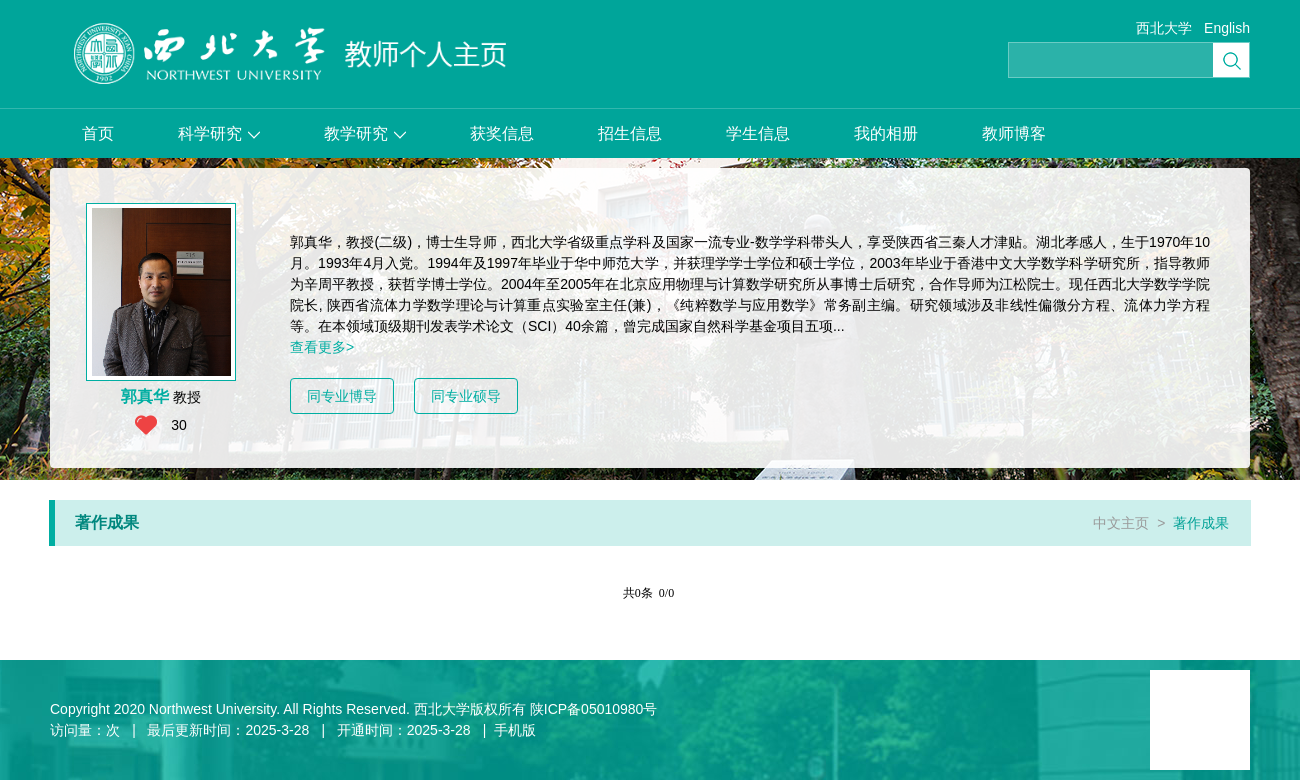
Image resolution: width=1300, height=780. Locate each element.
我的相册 (886, 133)
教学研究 (365, 133)
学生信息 (758, 133)
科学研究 (219, 133)
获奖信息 (502, 133)
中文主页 (1121, 523)
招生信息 (630, 133)
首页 (98, 133)
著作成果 (1201, 523)
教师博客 (1014, 133)
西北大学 (1164, 28)
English (1227, 28)
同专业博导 (342, 396)
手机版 (515, 730)
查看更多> (322, 347)
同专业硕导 (466, 396)
